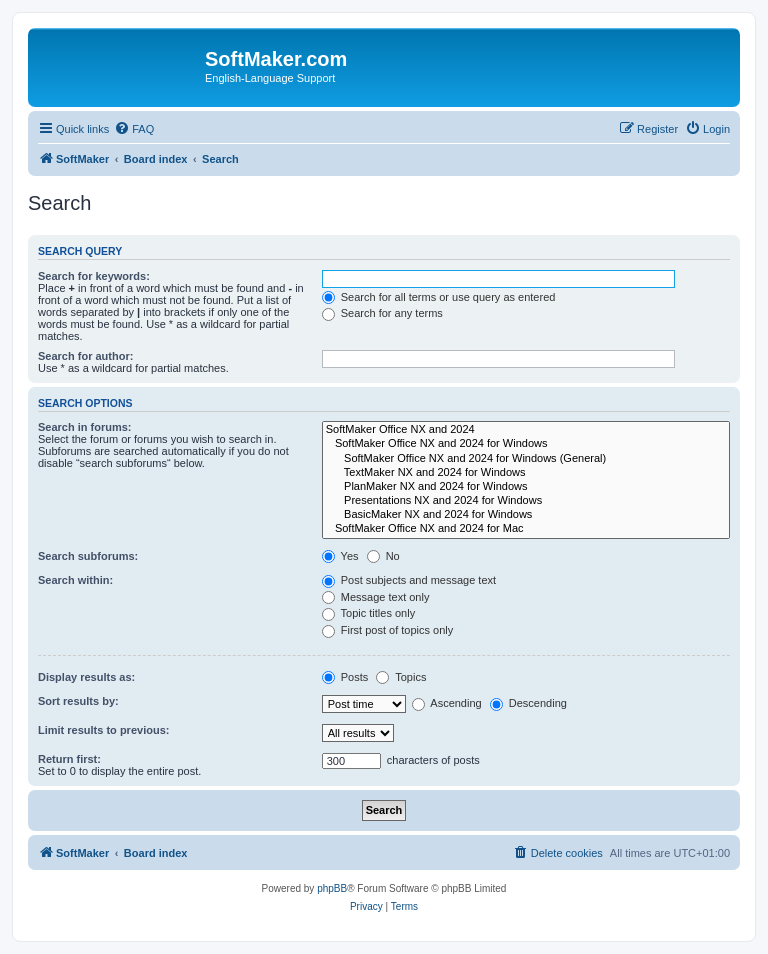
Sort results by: (78, 701)
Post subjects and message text (409, 580)
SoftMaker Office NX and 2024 (526, 430)
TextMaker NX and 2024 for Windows (526, 473)
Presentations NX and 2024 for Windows (526, 501)
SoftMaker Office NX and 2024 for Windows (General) (526, 459)
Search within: (75, 580)
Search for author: (85, 356)
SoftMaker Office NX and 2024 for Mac (526, 529)
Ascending (447, 703)
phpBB (332, 888)
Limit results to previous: (103, 730)
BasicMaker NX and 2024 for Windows (526, 515)
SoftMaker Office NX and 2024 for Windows (526, 444)
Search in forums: (85, 427)
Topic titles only (368, 613)
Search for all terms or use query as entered (439, 297)
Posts (345, 677)
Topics (401, 677)
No (383, 556)
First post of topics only (388, 630)
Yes (340, 556)
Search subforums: (88, 556)
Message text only (376, 597)
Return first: (69, 759)
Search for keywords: (94, 276)
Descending (528, 703)
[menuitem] (134, 129)
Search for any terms (382, 313)
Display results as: (86, 677)
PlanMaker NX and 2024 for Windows (526, 487)
